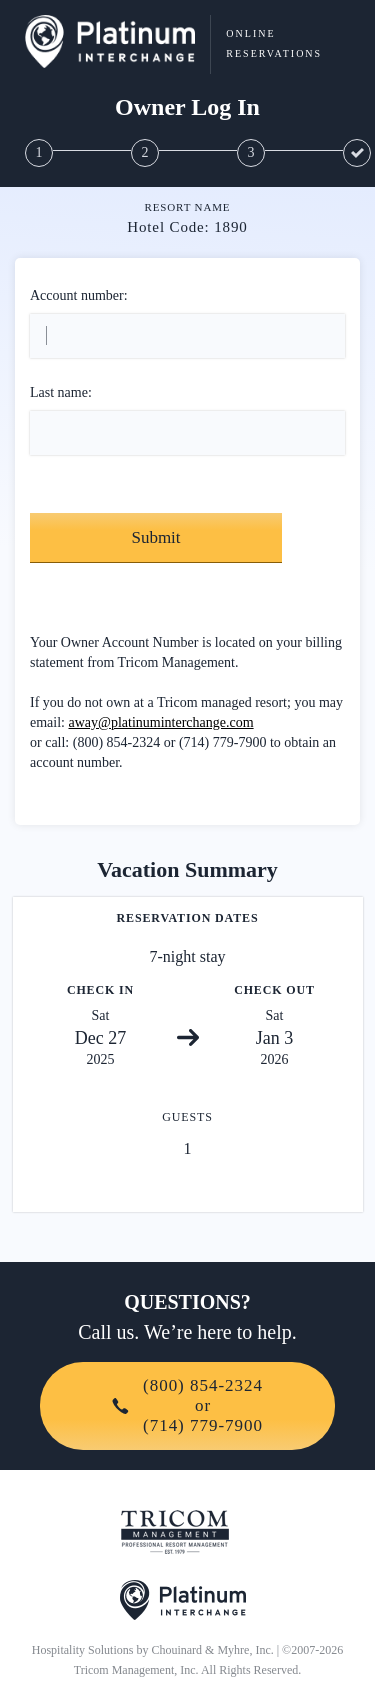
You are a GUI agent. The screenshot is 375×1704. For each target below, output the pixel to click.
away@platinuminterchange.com (161, 722)
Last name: (61, 392)
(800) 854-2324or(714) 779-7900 (187, 1405)
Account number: (79, 295)
